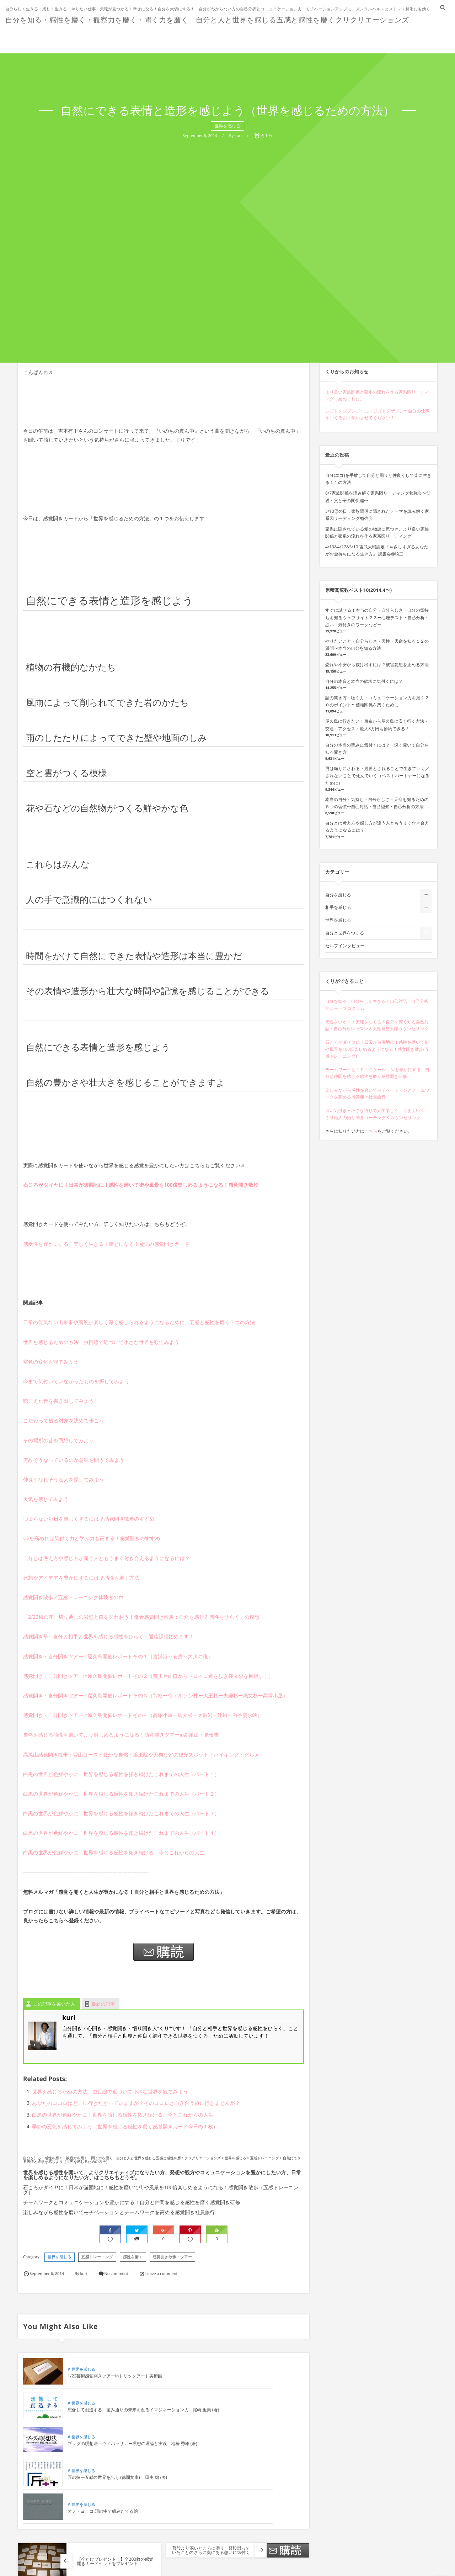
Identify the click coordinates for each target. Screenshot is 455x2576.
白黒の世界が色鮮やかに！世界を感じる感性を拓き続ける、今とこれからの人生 (113, 1852)
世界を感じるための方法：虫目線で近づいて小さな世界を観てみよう (101, 1342)
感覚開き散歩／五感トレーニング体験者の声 (73, 1597)
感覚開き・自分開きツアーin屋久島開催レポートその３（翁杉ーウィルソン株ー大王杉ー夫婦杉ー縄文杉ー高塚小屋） (155, 1695)
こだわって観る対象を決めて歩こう (63, 1420)
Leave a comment (161, 2273)
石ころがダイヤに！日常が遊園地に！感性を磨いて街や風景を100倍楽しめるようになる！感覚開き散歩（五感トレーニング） (161, 2190)
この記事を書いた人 (54, 2004)
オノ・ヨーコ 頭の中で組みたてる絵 (103, 2450)
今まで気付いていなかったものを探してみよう (76, 1381)
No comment (116, 2273)
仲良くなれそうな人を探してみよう (63, 1479)
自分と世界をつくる (344, 933)
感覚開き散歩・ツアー (172, 2257)
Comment (32, 2572)
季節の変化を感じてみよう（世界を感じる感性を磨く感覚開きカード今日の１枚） (125, 2126)
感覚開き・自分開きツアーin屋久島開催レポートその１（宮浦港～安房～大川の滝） (118, 1656)
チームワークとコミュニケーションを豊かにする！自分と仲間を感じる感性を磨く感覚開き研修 (131, 2202)
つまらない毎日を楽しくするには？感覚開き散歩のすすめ (89, 1519)
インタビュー (380, 37)
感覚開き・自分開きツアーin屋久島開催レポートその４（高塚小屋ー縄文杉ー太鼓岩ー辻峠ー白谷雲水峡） (142, 1715)
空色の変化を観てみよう (51, 1362)
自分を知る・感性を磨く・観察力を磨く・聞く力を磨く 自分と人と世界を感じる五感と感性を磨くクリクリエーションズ (212, 19)
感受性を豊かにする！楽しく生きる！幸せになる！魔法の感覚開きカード (106, 1244)
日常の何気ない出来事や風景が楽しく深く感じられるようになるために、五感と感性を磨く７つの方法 (139, 1322)
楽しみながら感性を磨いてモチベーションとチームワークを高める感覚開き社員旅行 (119, 2212)
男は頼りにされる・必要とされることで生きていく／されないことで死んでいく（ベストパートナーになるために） (377, 775)
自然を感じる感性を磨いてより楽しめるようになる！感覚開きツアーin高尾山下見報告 (121, 1735)
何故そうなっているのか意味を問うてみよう (73, 1460)
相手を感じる (338, 907)
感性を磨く (133, 2257)
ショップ (216, 37)
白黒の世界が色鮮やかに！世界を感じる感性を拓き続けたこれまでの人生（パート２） (121, 1794)
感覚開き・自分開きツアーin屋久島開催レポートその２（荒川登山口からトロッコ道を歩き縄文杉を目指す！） (148, 1676)
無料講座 (339, 37)
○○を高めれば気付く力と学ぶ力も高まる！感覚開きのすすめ (91, 1538)
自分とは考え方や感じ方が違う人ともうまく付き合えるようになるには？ (106, 1558)
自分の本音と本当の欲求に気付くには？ (364, 681)
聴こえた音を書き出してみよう (58, 1401)
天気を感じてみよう (46, 1499)
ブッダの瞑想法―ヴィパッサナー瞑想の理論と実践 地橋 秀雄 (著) (111, 2417)
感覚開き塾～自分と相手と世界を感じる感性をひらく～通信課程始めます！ (108, 1636)
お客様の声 (254, 37)
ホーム (184, 37)
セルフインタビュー (344, 946)
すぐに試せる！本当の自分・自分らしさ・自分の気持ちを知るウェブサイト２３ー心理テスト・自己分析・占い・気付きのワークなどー (377, 617)
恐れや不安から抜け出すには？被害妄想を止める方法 (377, 665)
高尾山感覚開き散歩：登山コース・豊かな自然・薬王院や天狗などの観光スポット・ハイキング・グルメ (141, 1754)
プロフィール (298, 37)
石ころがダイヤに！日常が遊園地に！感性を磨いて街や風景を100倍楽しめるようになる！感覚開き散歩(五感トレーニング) (377, 1049)
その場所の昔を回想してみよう (58, 1440)
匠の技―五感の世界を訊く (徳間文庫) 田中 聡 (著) (254, 2417)
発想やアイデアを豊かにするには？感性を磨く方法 (81, 1578)
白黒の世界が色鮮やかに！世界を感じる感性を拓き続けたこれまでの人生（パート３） (121, 1813)
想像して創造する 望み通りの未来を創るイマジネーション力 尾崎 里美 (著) (253, 2383)
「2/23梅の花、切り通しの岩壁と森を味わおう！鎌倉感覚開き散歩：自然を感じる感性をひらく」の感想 (141, 1617)
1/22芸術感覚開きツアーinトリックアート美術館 (111, 2383)
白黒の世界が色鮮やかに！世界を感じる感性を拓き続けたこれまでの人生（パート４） (121, 1833)
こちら (371, 1131)
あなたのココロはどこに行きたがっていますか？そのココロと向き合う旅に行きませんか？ (136, 2103)
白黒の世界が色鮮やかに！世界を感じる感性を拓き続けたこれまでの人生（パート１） (121, 1774)
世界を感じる (59, 2257)
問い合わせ (424, 37)
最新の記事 (103, 2004)
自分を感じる (338, 895)
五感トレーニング (97, 2257)
